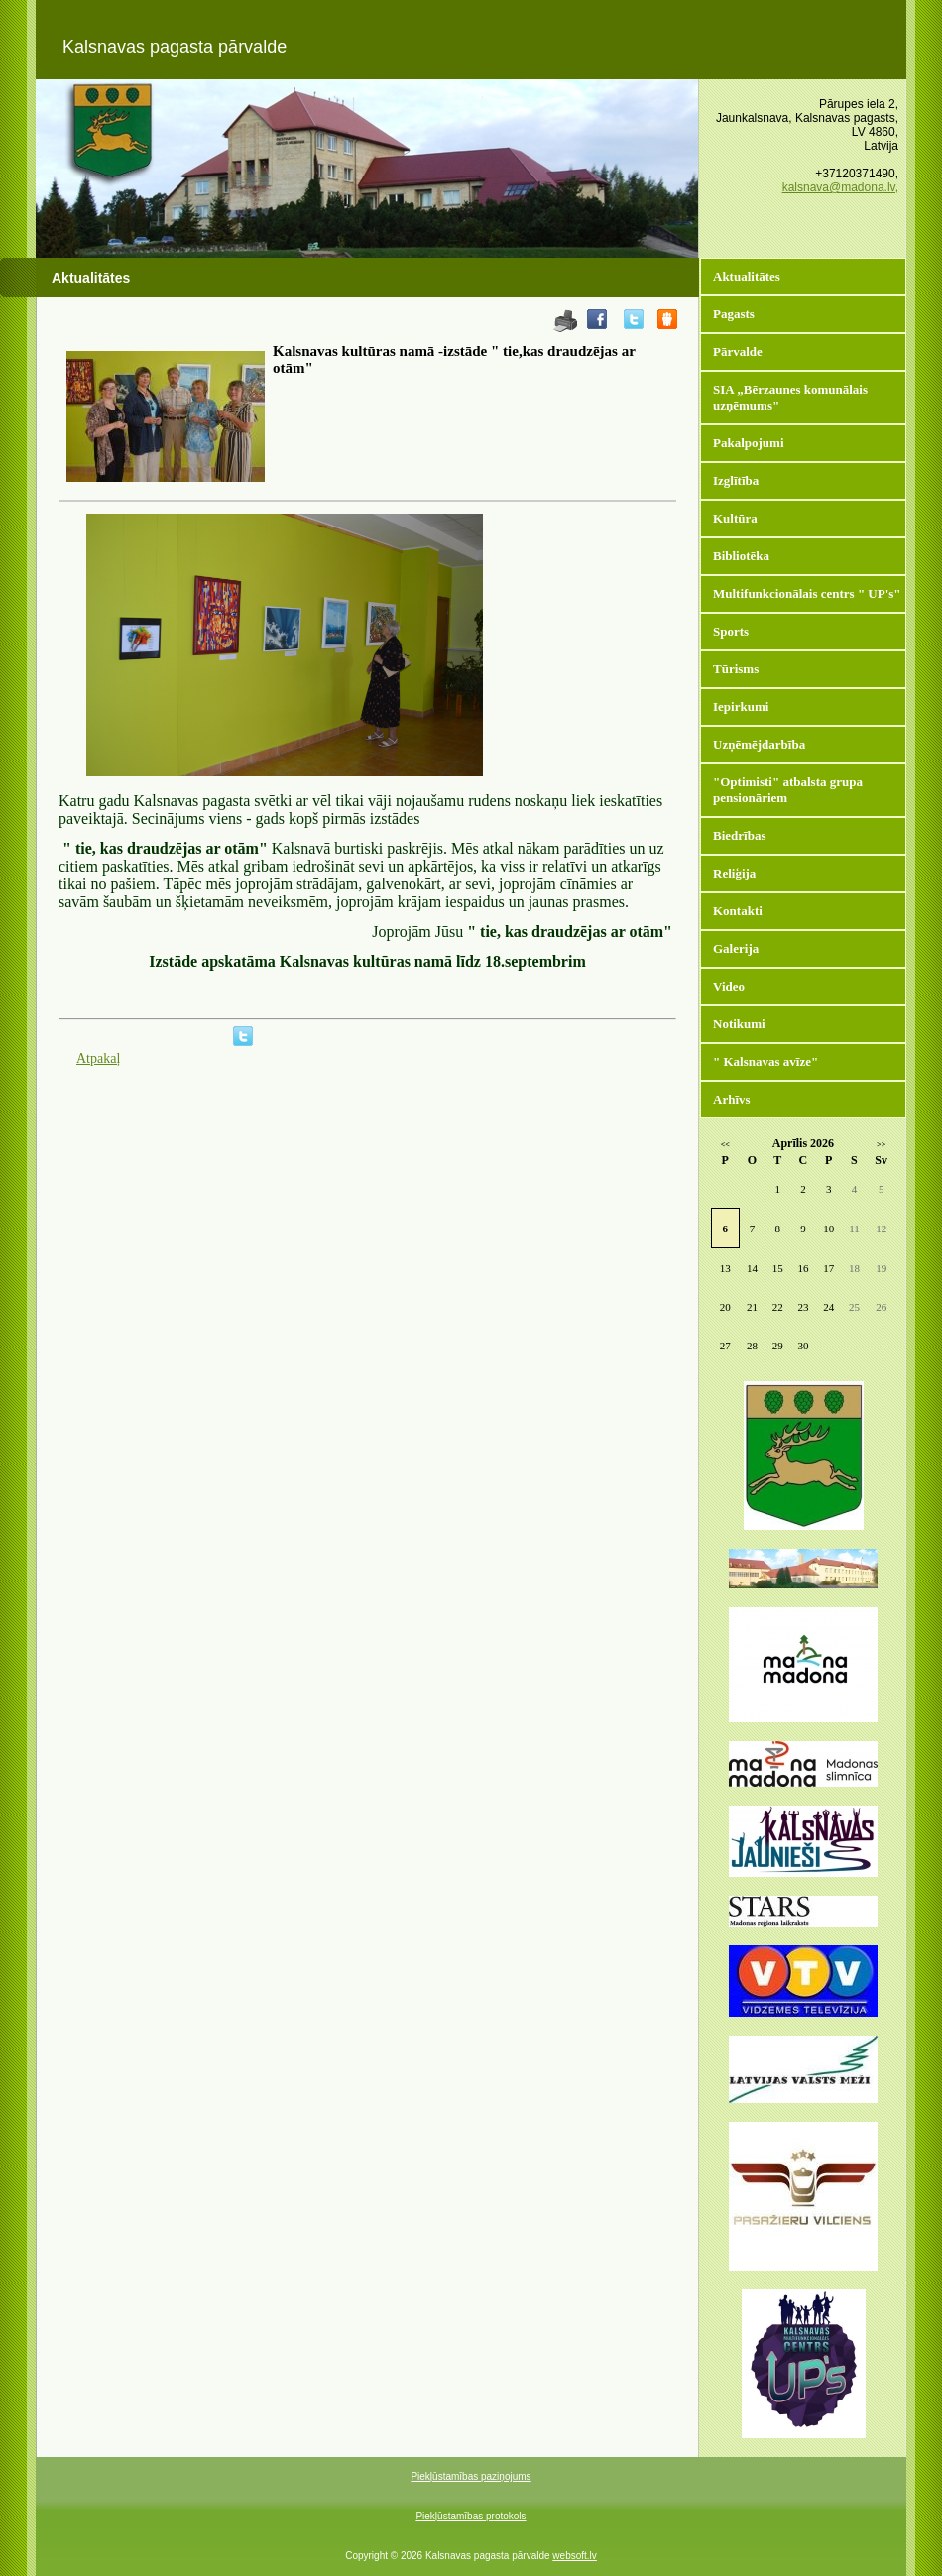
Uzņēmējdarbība (759, 744)
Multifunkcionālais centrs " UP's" (807, 593)
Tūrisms (736, 668)
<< (725, 1144)
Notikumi (739, 1023)
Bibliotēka (741, 555)
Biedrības (739, 835)
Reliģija (734, 873)
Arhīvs (732, 1099)
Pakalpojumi (748, 442)
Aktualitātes (746, 276)
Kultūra (735, 518)
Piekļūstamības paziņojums (470, 2476)
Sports (731, 631)
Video (729, 986)
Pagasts (734, 313)
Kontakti (738, 910)
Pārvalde (738, 351)
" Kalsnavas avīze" (765, 1061)
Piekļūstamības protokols (470, 2516)
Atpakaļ (98, 1058)
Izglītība (736, 480)
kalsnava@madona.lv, (840, 187)
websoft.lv (574, 2555)
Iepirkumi (740, 706)
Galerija (736, 948)
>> (881, 1144)
